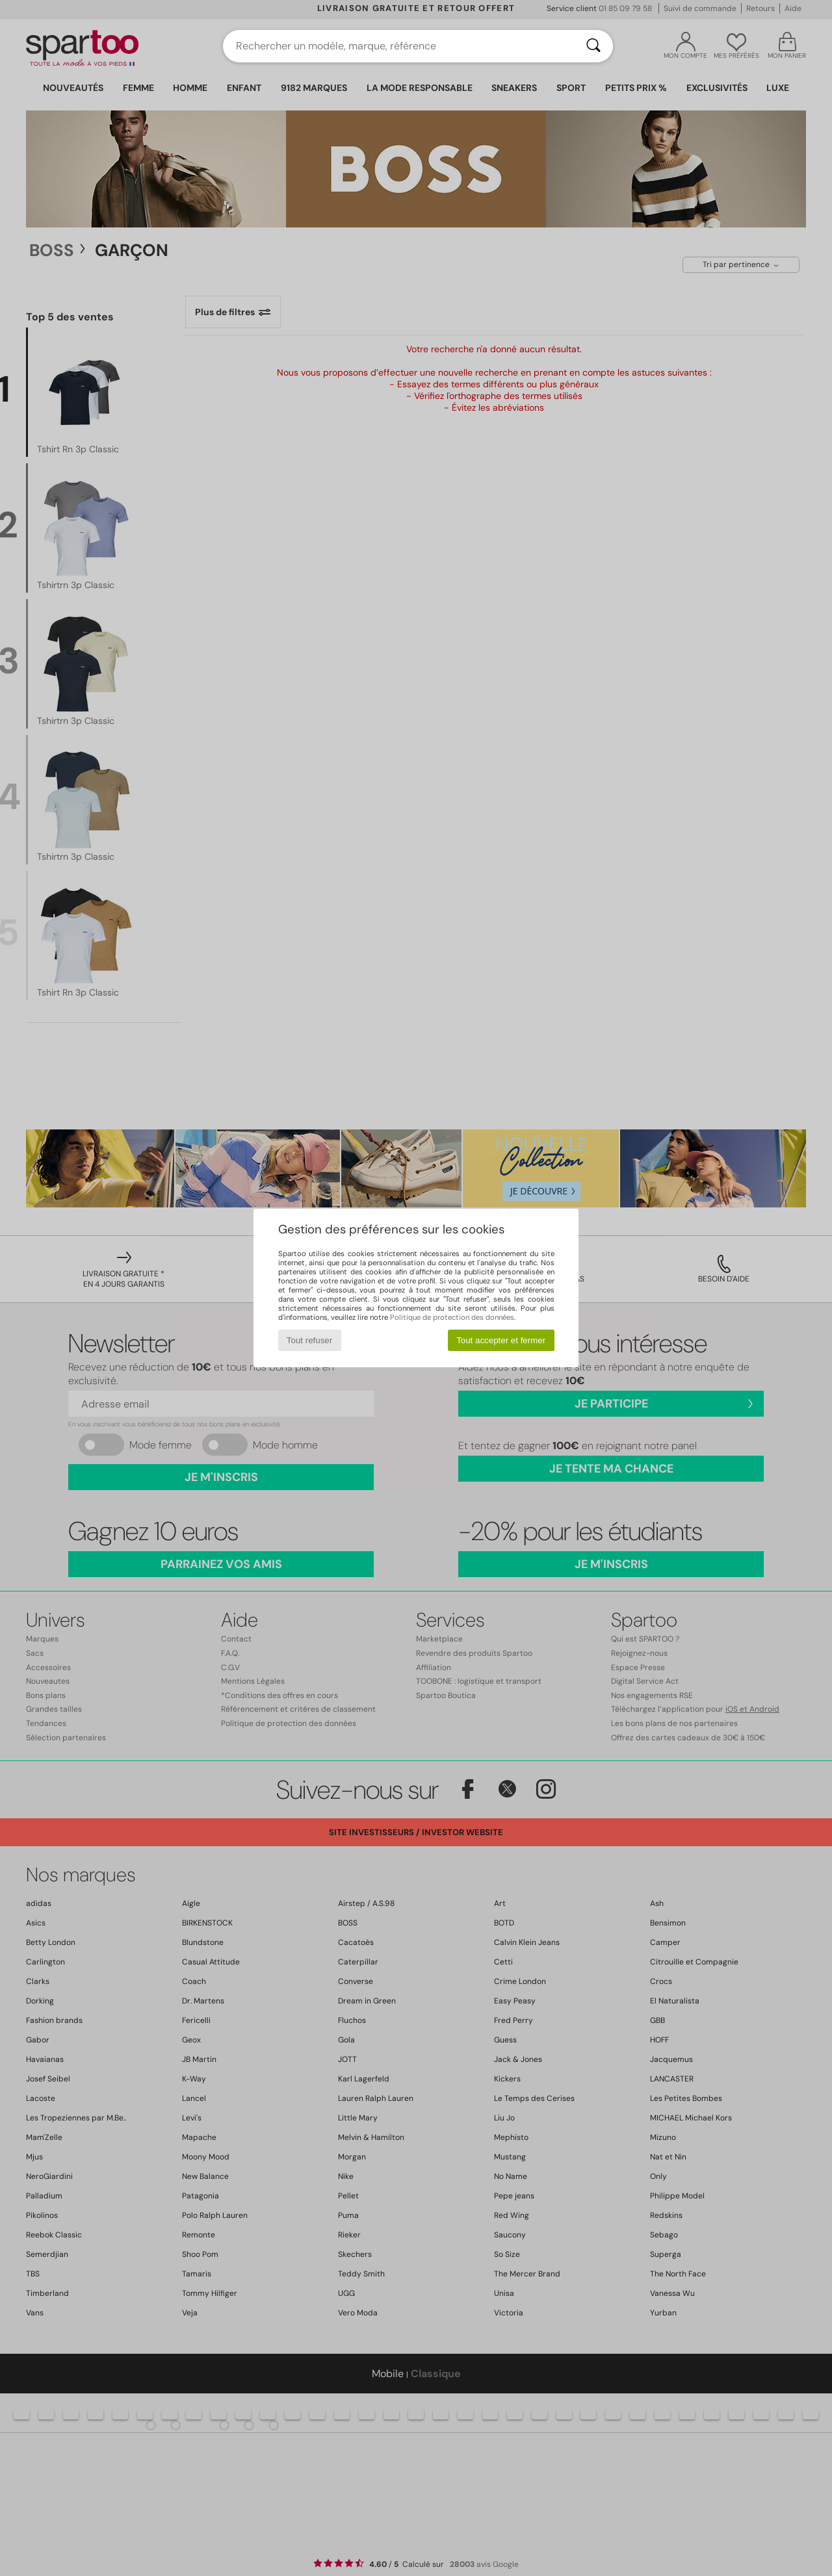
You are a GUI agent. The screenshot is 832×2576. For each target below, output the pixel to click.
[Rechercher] (593, 46)
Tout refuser (309, 1340)
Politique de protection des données (452, 1317)
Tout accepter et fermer (500, 1340)
